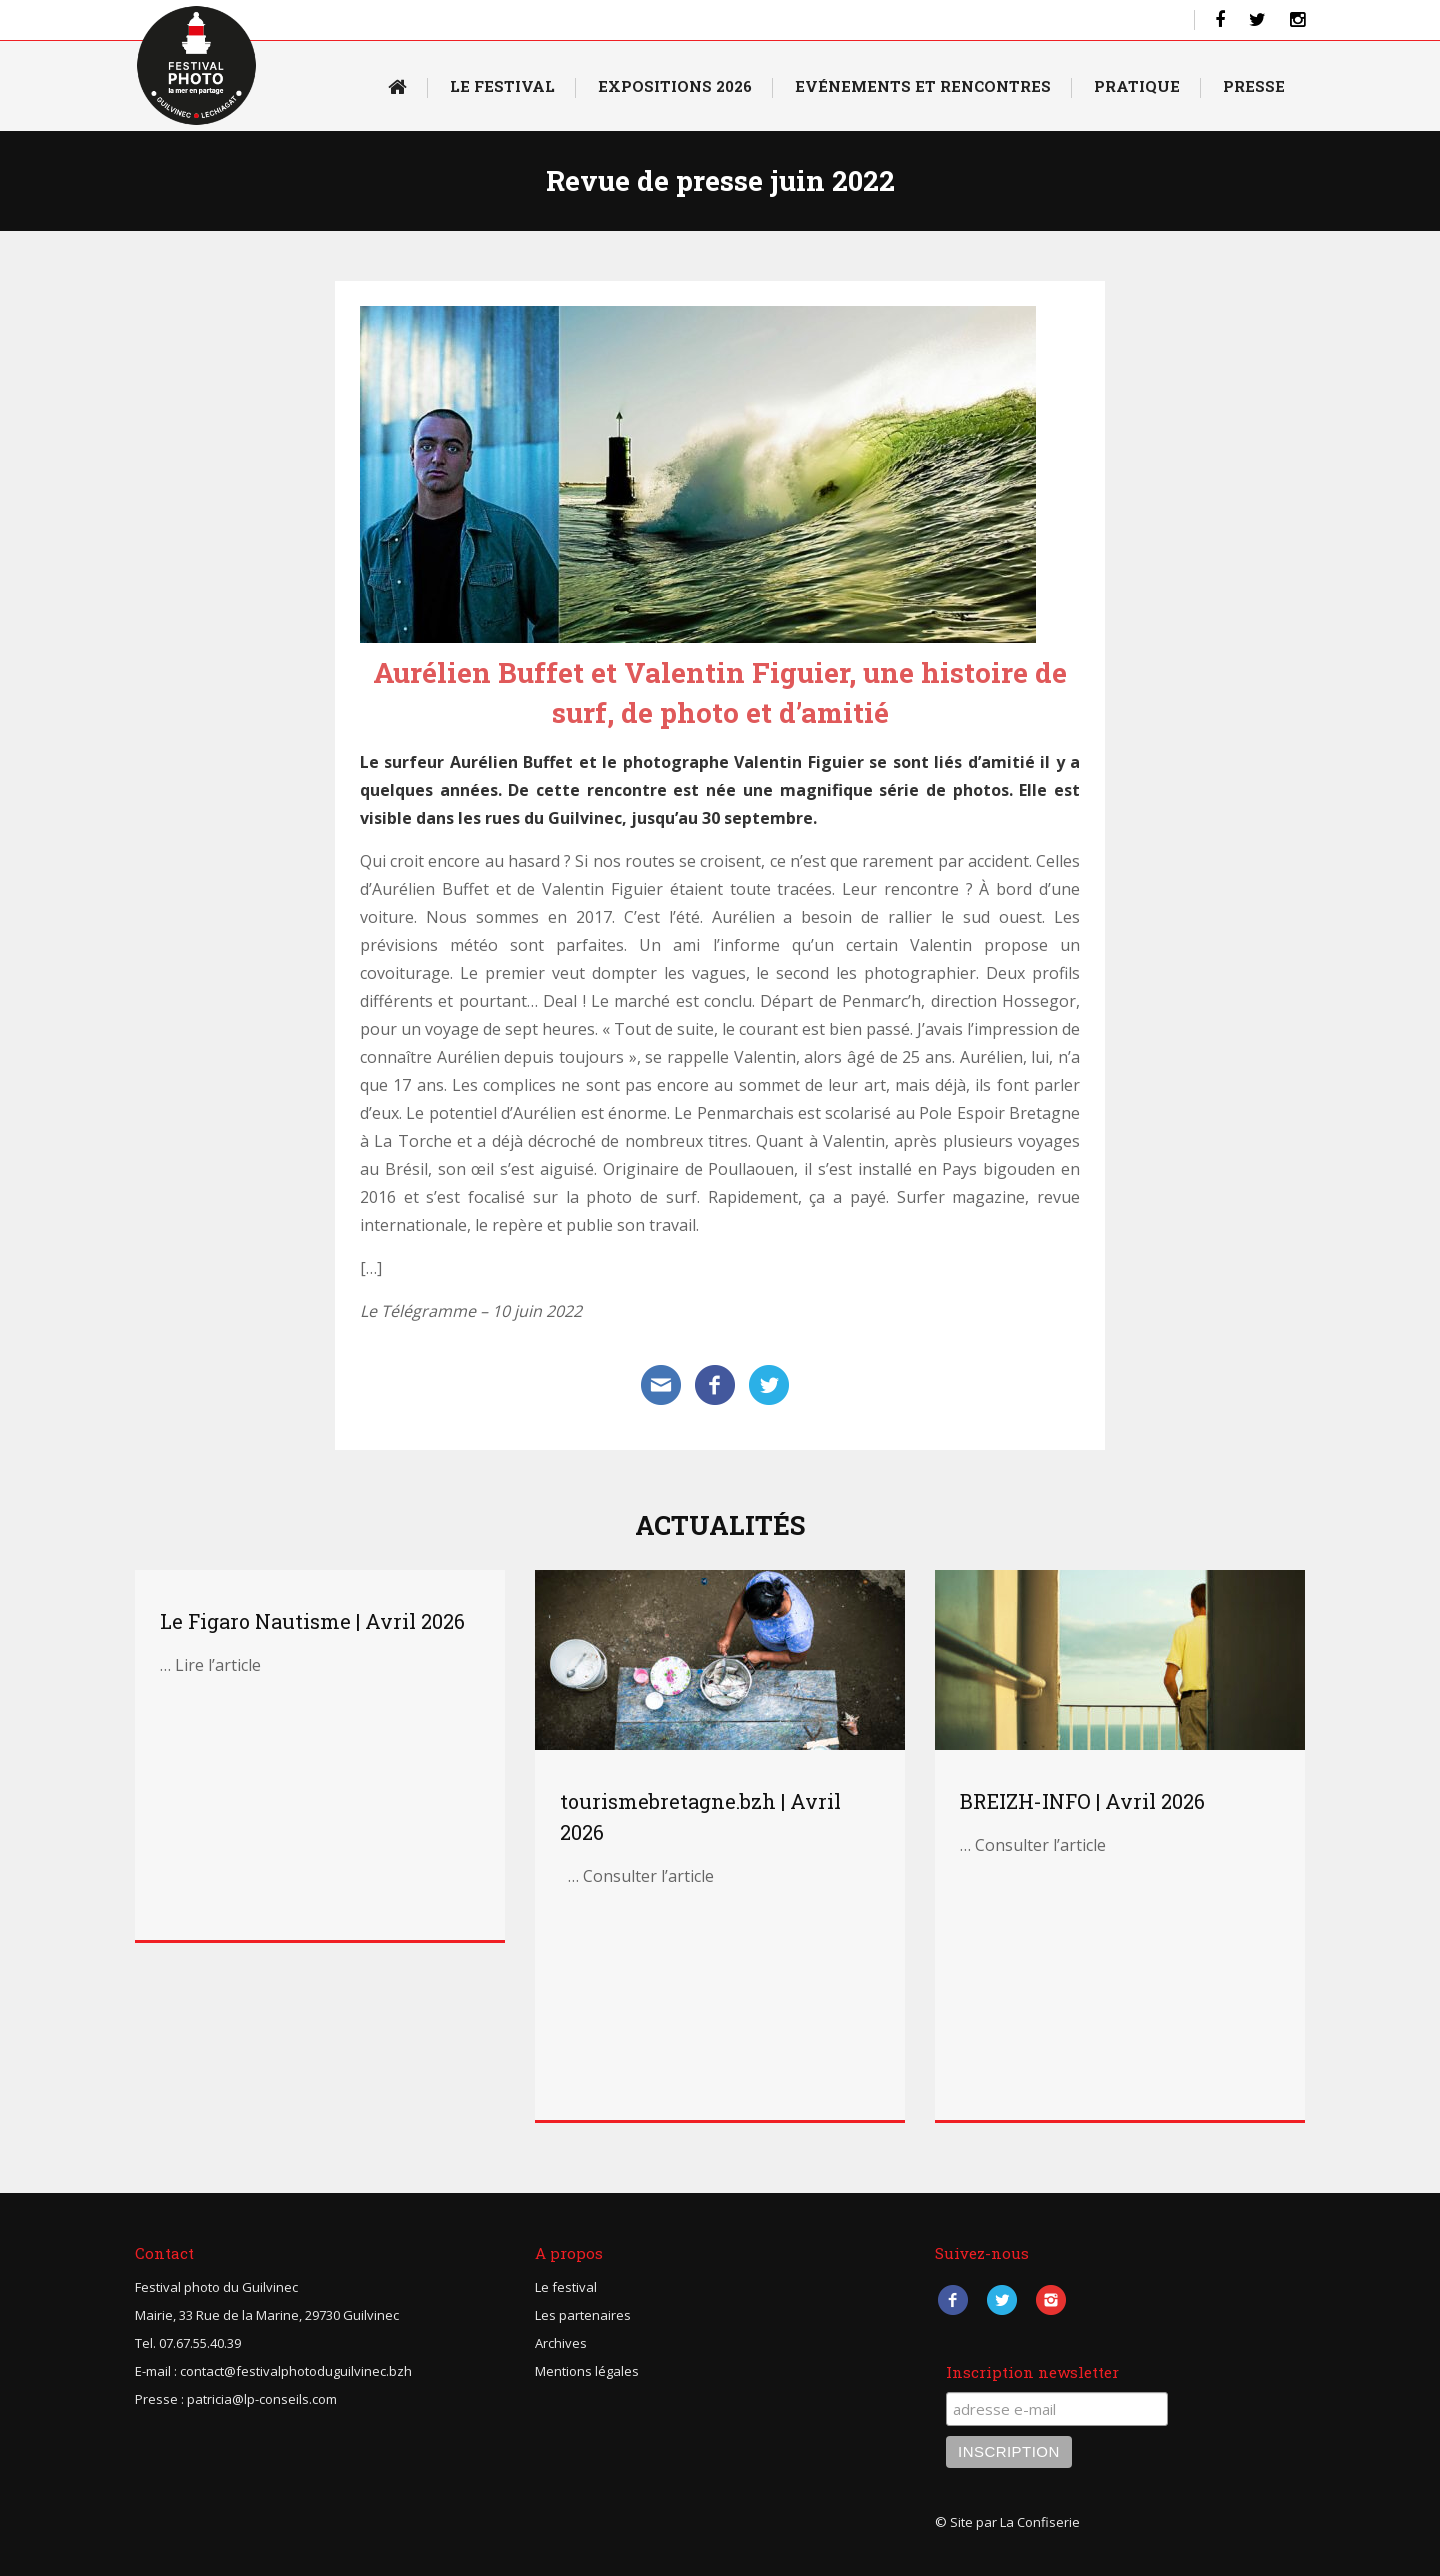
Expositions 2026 (675, 86)
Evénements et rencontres (923, 86)
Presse (1254, 86)
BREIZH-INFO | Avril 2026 (1082, 1801)
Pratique (1137, 86)
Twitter (1001, 2299)
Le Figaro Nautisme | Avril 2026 (312, 1621)
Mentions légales (587, 2371)
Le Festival (502, 86)
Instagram (1050, 2299)
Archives (561, 2343)
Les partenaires (583, 2315)
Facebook (952, 2299)
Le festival (566, 2287)
